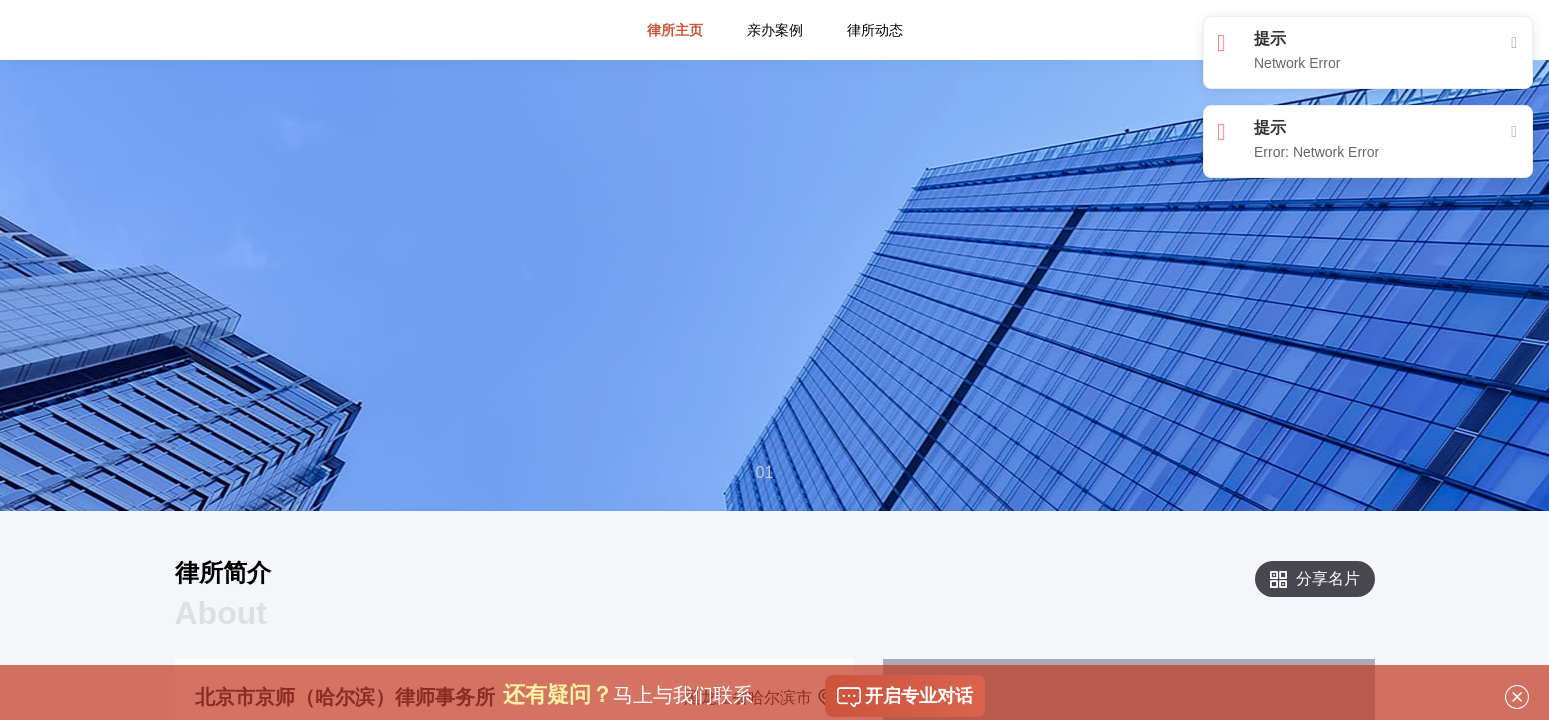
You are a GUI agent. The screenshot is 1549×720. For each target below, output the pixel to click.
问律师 (336, 16)
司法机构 (455, 16)
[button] (767, 474)
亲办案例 (775, 74)
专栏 (392, 16)
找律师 (273, 16)
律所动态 (875, 74)
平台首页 (203, 16)
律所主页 (675, 74)
